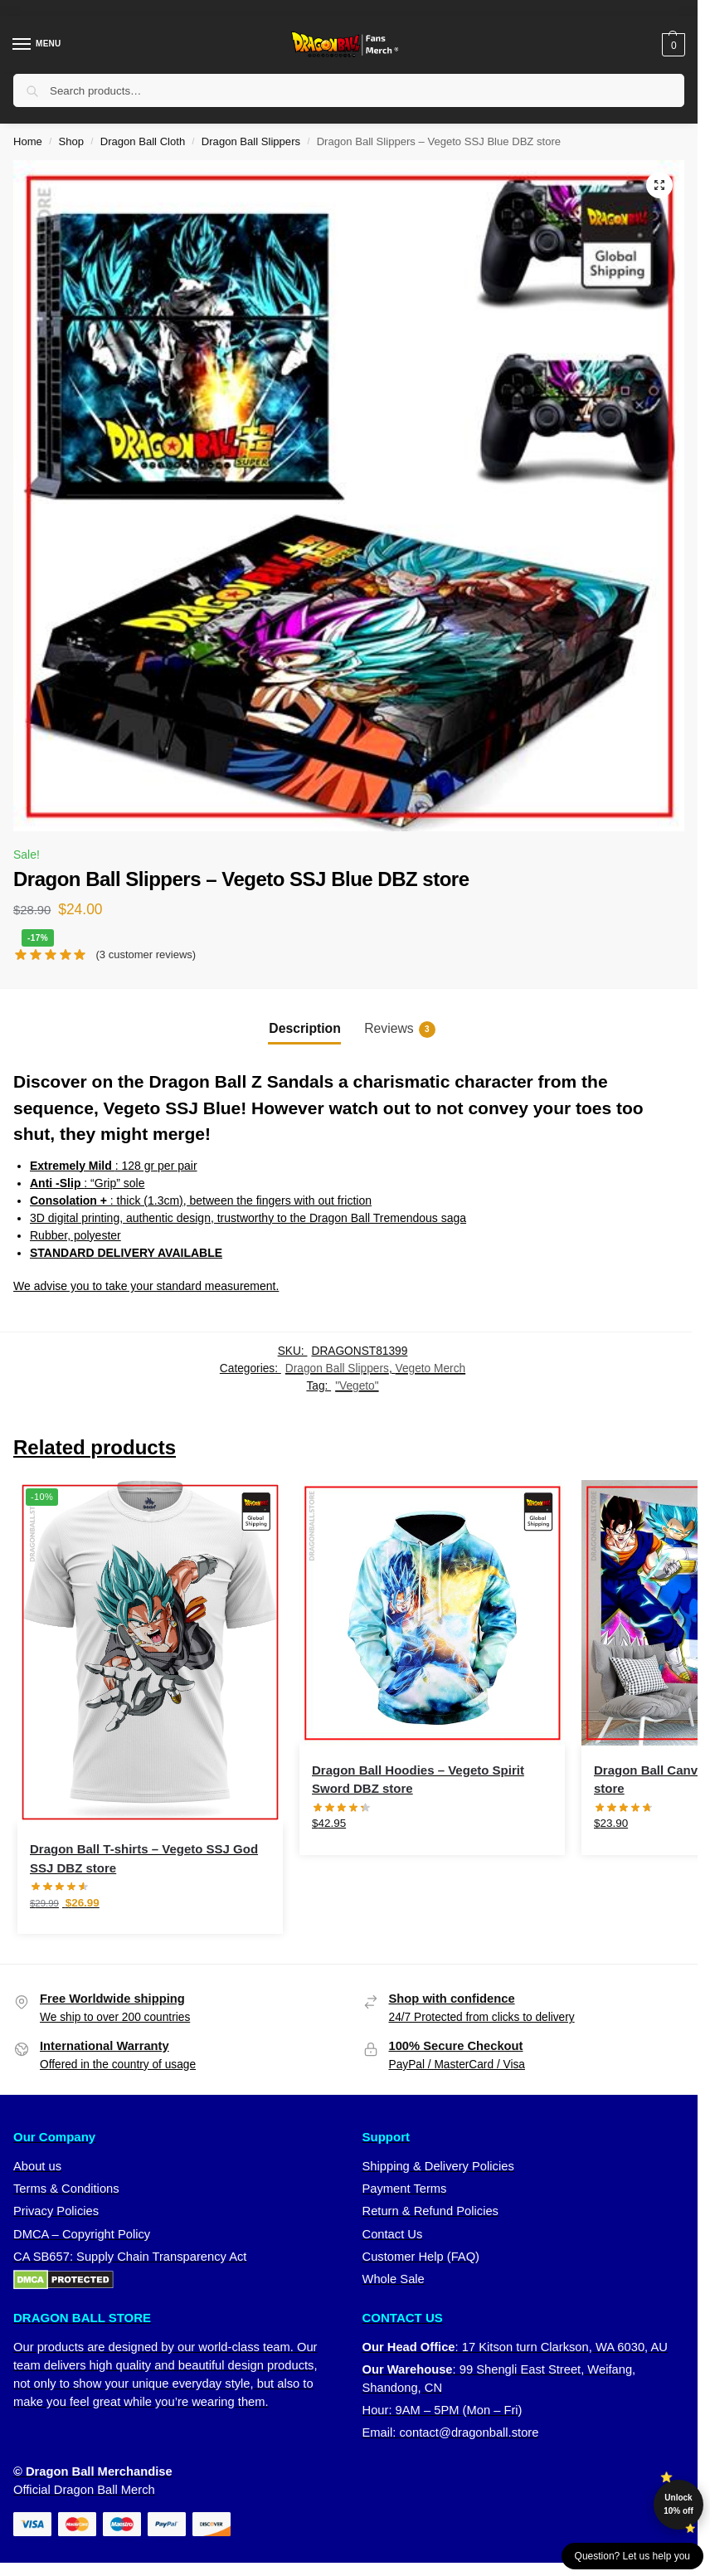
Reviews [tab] (399, 1029)
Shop (72, 141)
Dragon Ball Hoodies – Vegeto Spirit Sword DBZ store (418, 1779)
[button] (671, 44)
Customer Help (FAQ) (421, 2256)
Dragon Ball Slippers (251, 141)
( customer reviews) (145, 954)
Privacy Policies (56, 2211)
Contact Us (392, 2234)
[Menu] (37, 44)
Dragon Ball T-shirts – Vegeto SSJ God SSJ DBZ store (144, 1858)
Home (27, 141)
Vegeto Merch (431, 1368)
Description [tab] (304, 1028)
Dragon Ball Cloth (143, 141)
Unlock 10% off (678, 2504)
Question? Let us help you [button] (632, 2556)
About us (37, 2166)
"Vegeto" (356, 1386)
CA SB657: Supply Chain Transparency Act (129, 2256)
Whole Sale (393, 2279)
